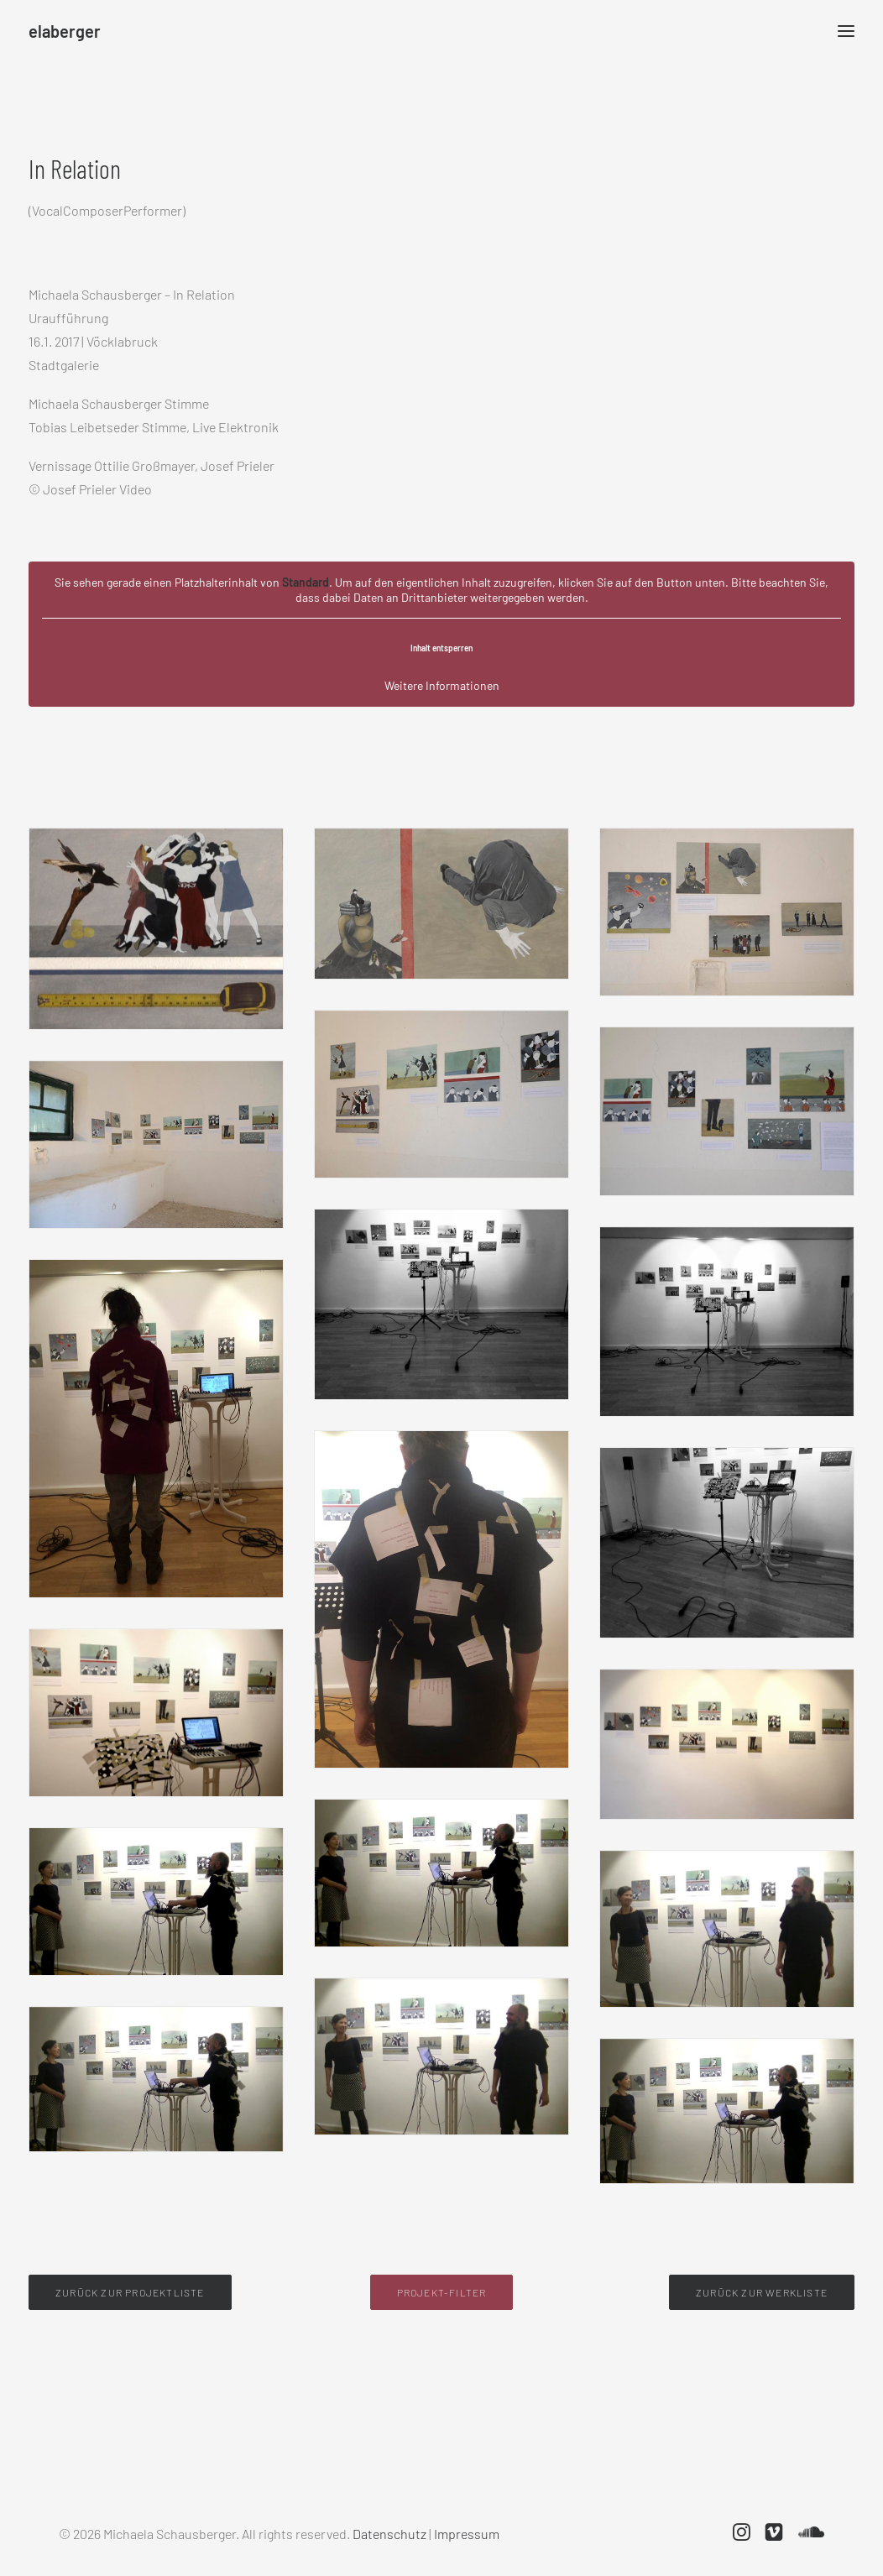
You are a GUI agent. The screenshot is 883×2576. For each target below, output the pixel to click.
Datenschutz (389, 2534)
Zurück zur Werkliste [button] (762, 2292)
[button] (741, 2535)
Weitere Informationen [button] (441, 685)
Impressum (466, 2534)
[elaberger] (65, 31)
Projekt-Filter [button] (442, 2292)
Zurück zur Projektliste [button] (130, 2292)
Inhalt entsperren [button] (441, 648)
